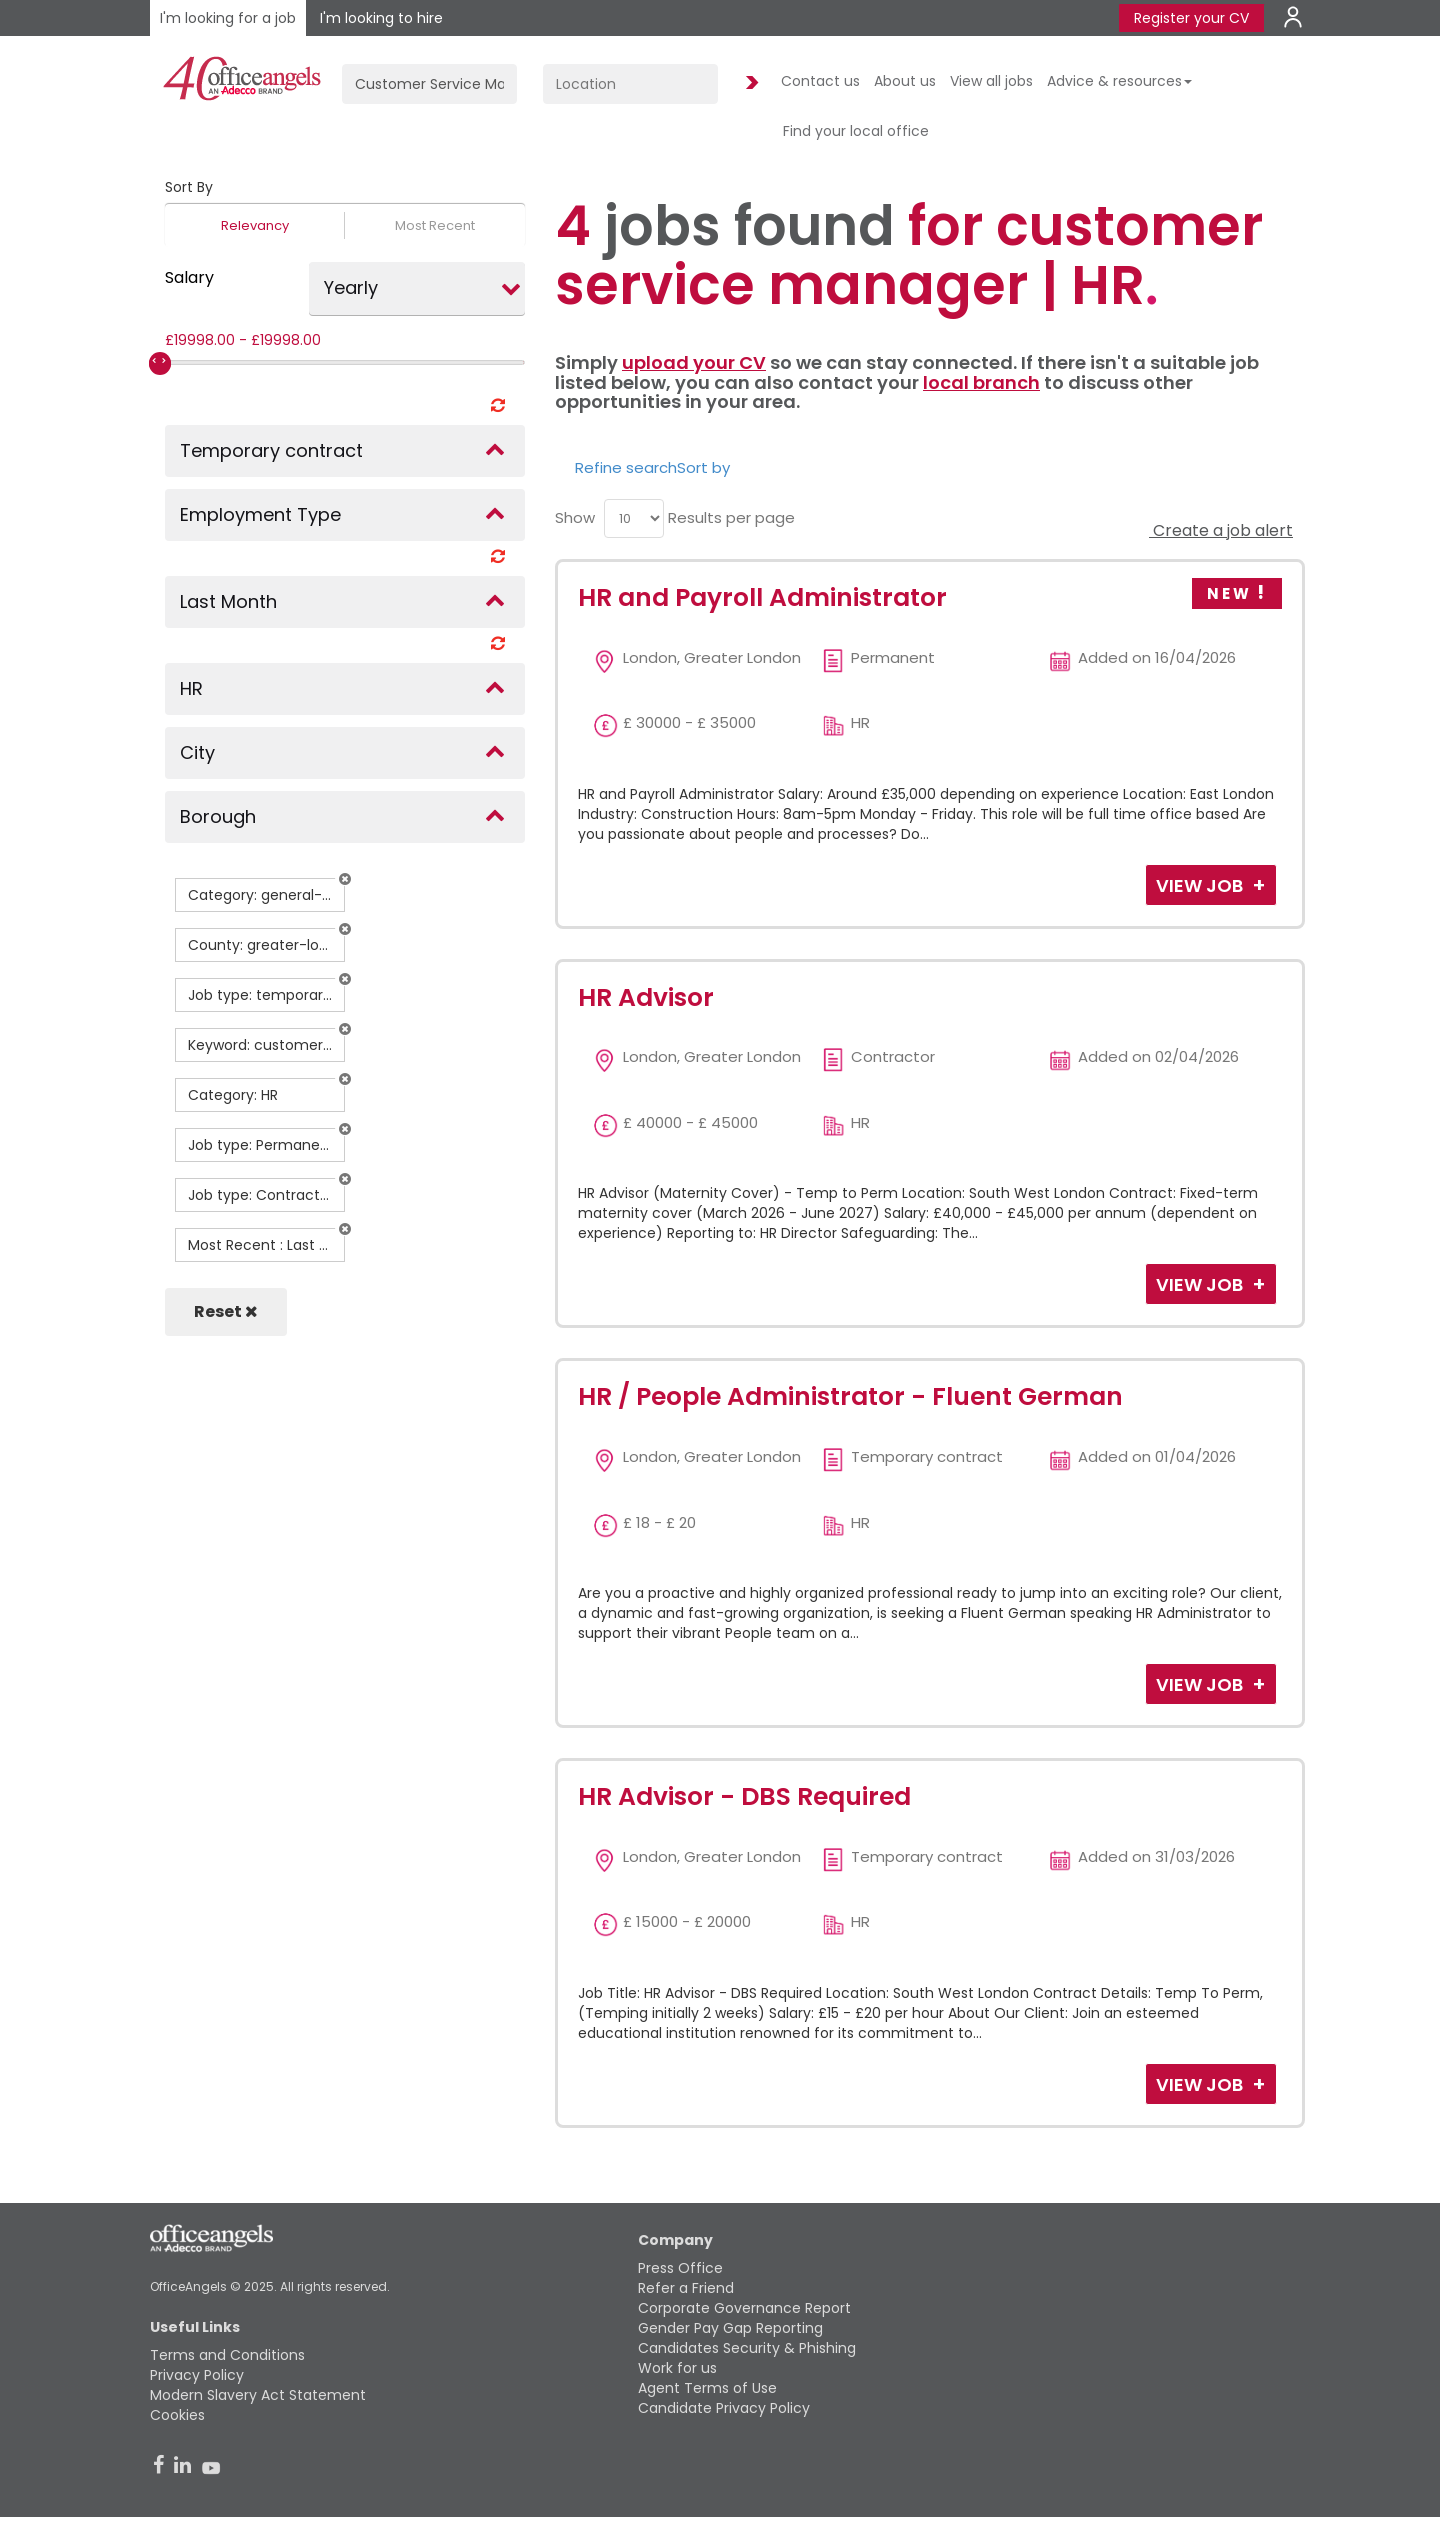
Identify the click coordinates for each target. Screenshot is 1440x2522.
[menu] (634, 518)
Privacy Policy (197, 2375)
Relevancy (255, 225)
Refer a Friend (686, 2288)
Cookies (177, 2415)
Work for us (677, 2368)
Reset (226, 1311)
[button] (345, 879)
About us (905, 81)
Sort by (703, 467)
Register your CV (1191, 18)
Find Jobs (749, 83)
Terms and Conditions (227, 2355)
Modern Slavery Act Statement (258, 2395)
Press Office (680, 2268)
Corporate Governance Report (744, 2308)
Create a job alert (1221, 530)
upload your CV (694, 362)
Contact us (820, 81)
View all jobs (991, 81)
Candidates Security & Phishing (747, 2348)
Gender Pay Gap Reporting (730, 2328)
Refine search (626, 467)
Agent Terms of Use (707, 2388)
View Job (1201, 885)
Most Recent (435, 225)
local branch (981, 382)
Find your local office (856, 131)
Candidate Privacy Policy (724, 2408)
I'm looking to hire (381, 18)
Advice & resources (1119, 81)
